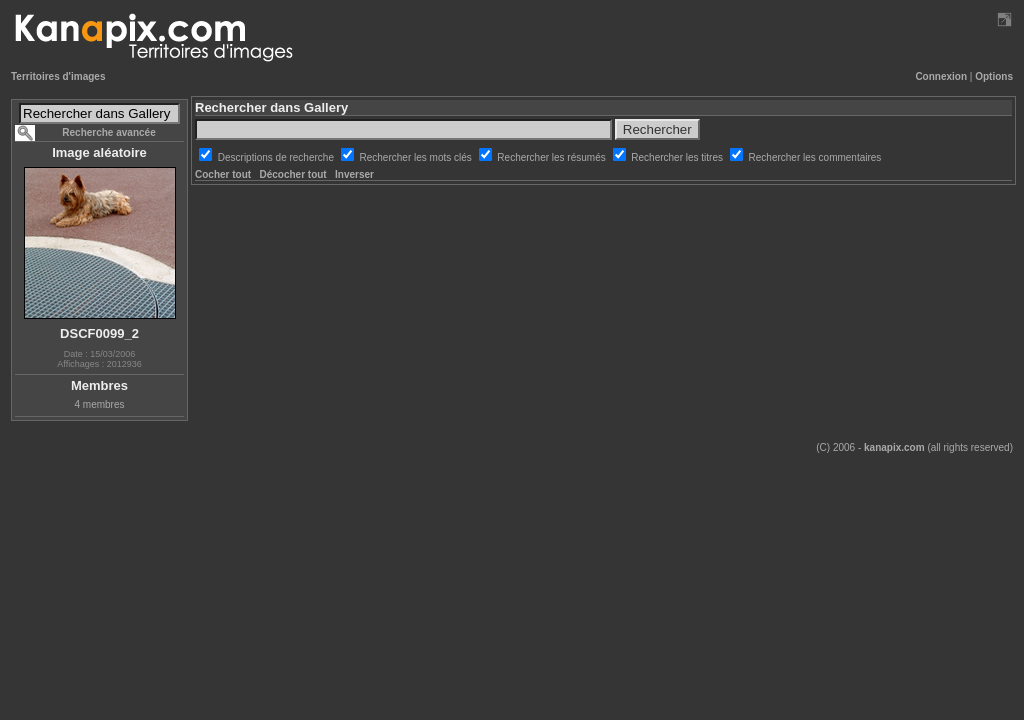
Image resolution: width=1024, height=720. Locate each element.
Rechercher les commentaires (815, 157)
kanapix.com (894, 447)
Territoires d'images (58, 76)
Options (994, 76)
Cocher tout (223, 174)
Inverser (354, 174)
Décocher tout (292, 174)
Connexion (941, 76)
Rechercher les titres (678, 157)
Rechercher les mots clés (417, 157)
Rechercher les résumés (552, 157)
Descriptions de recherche (277, 157)
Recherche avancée (108, 132)
